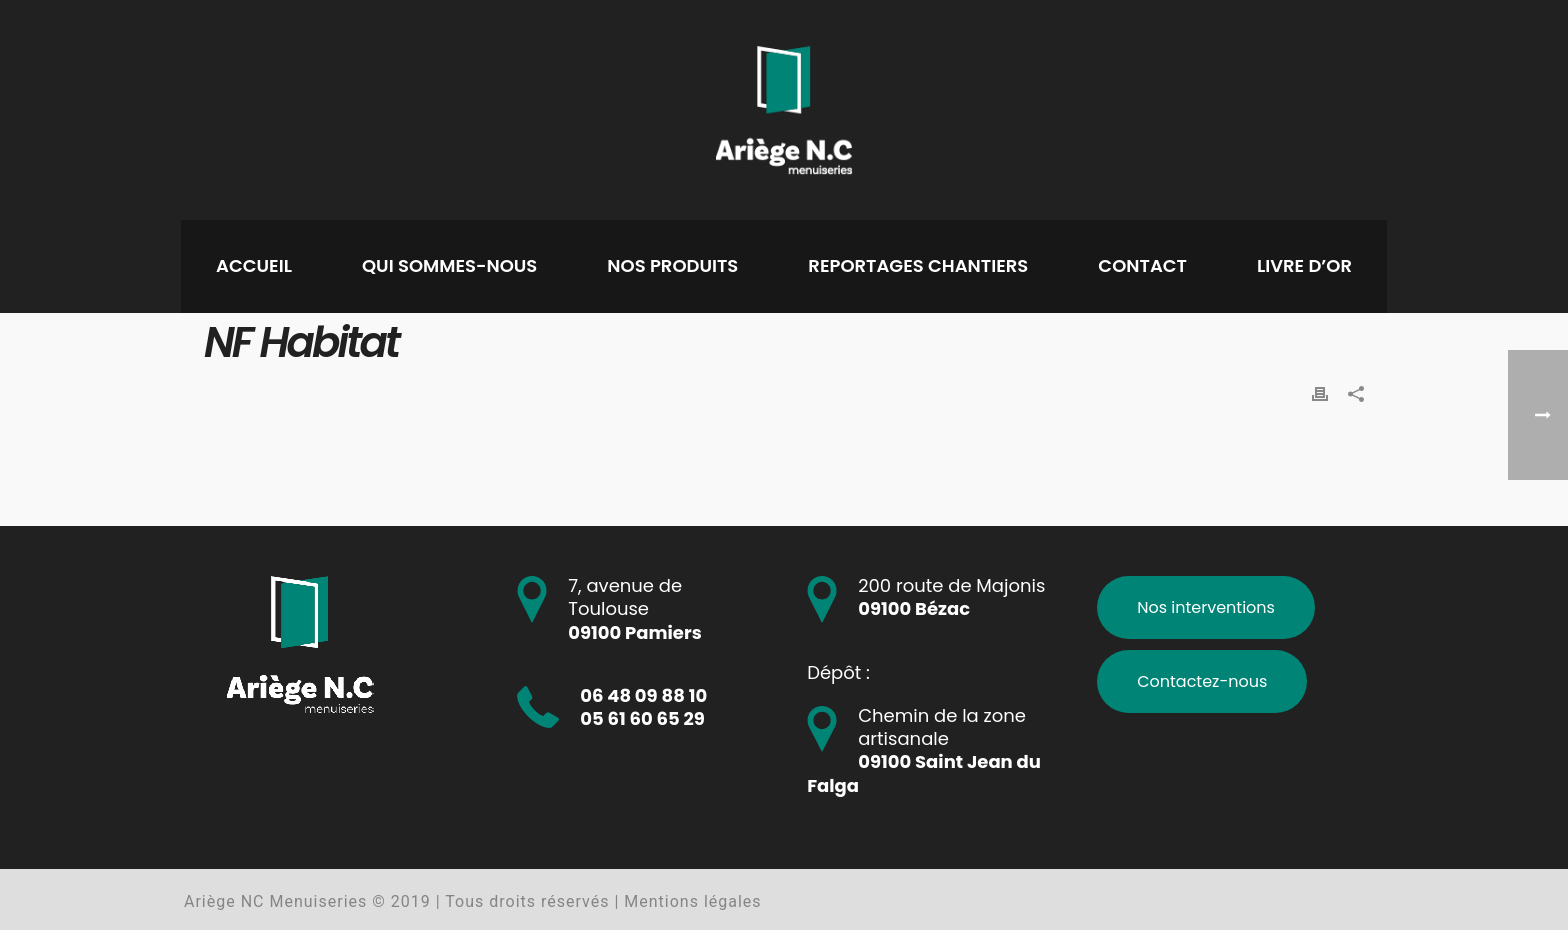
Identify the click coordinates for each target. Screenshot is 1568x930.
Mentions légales (692, 901)
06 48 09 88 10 (643, 695)
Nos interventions (1206, 607)
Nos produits (672, 265)
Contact (1142, 265)
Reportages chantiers (918, 265)
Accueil (254, 265)
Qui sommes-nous (449, 265)
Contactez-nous (1202, 681)
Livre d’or (1304, 265)
